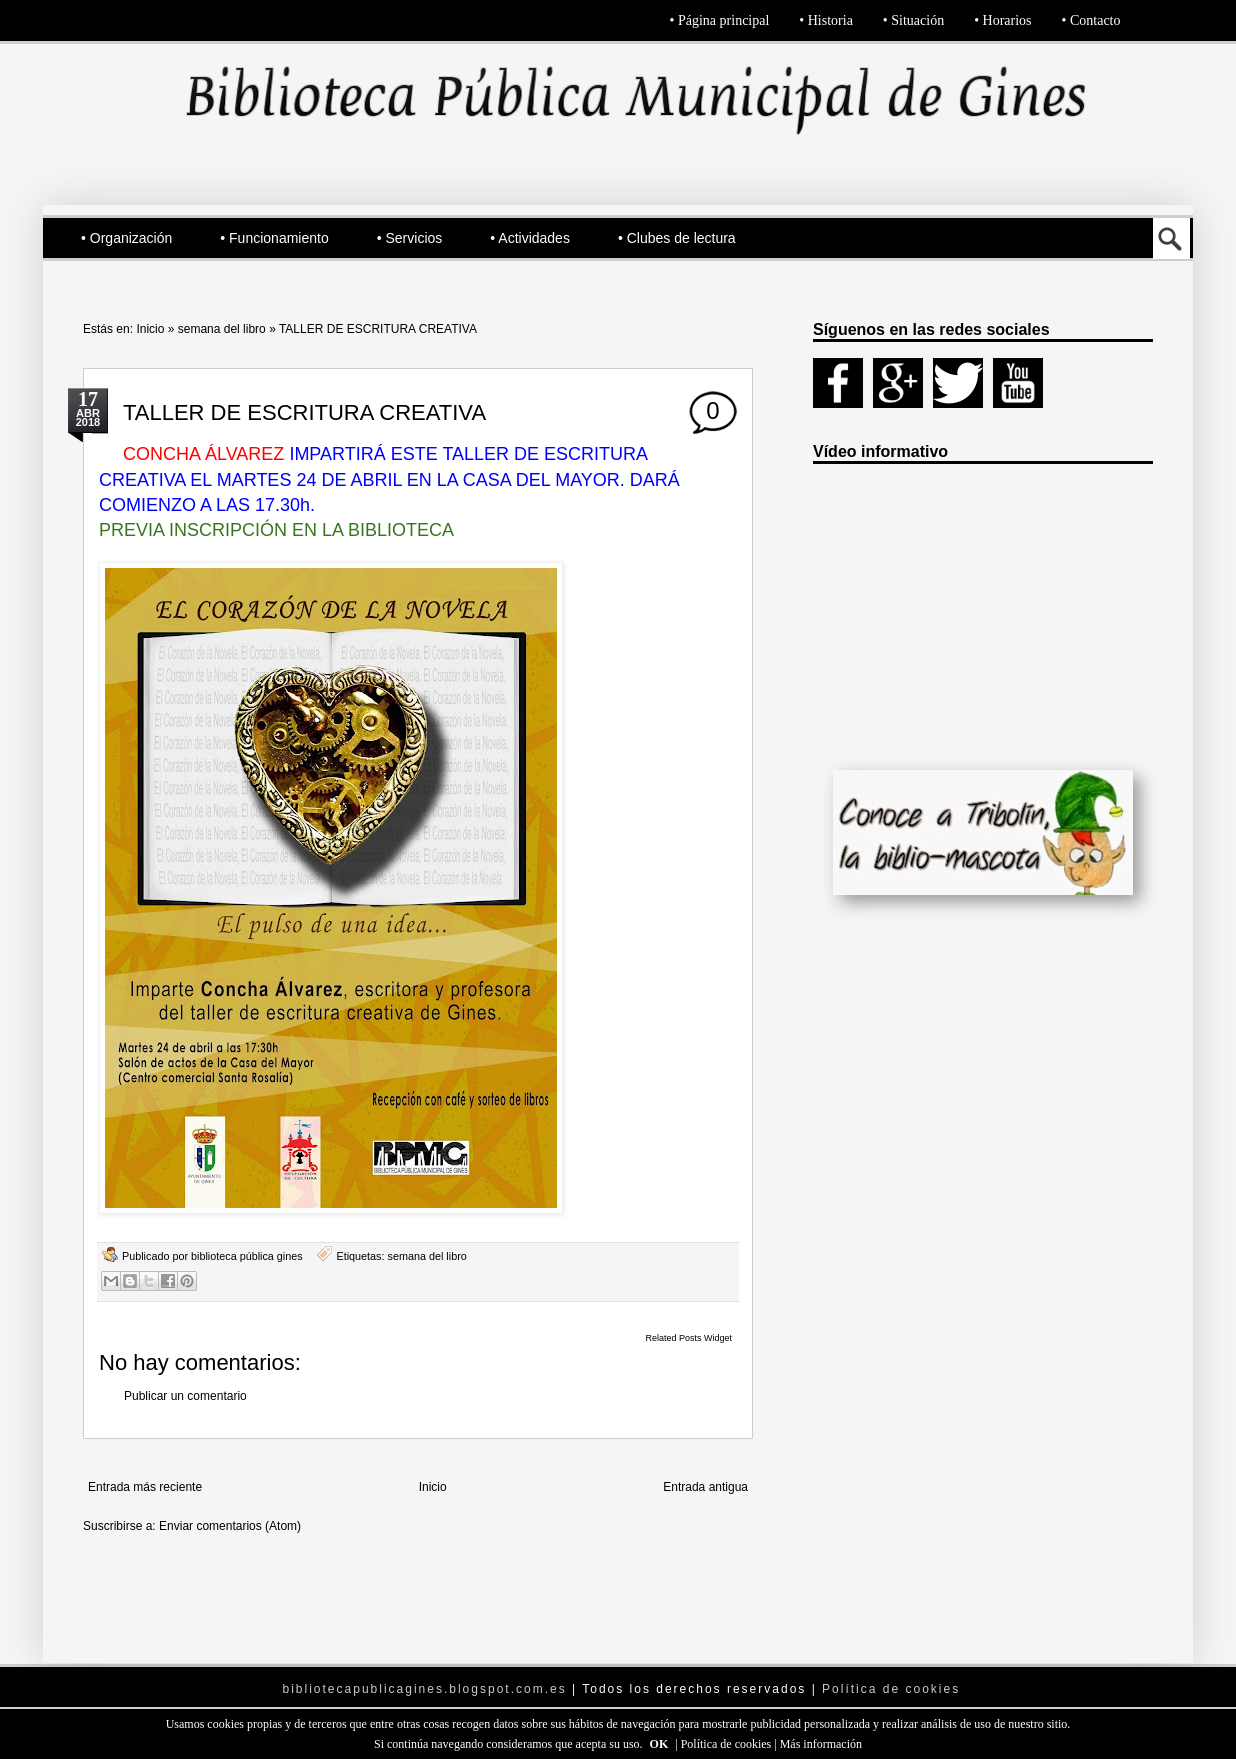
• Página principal (720, 20)
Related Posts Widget (688, 1338)
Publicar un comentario (185, 1396)
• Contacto (1091, 20)
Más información (821, 1744)
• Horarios (1002, 20)
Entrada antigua (705, 1487)
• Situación (913, 20)
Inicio (150, 329)
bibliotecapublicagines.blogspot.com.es (425, 1689)
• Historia (826, 20)
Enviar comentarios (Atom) (230, 1526)
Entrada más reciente (145, 1487)
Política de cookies (728, 1744)
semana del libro (222, 329)
